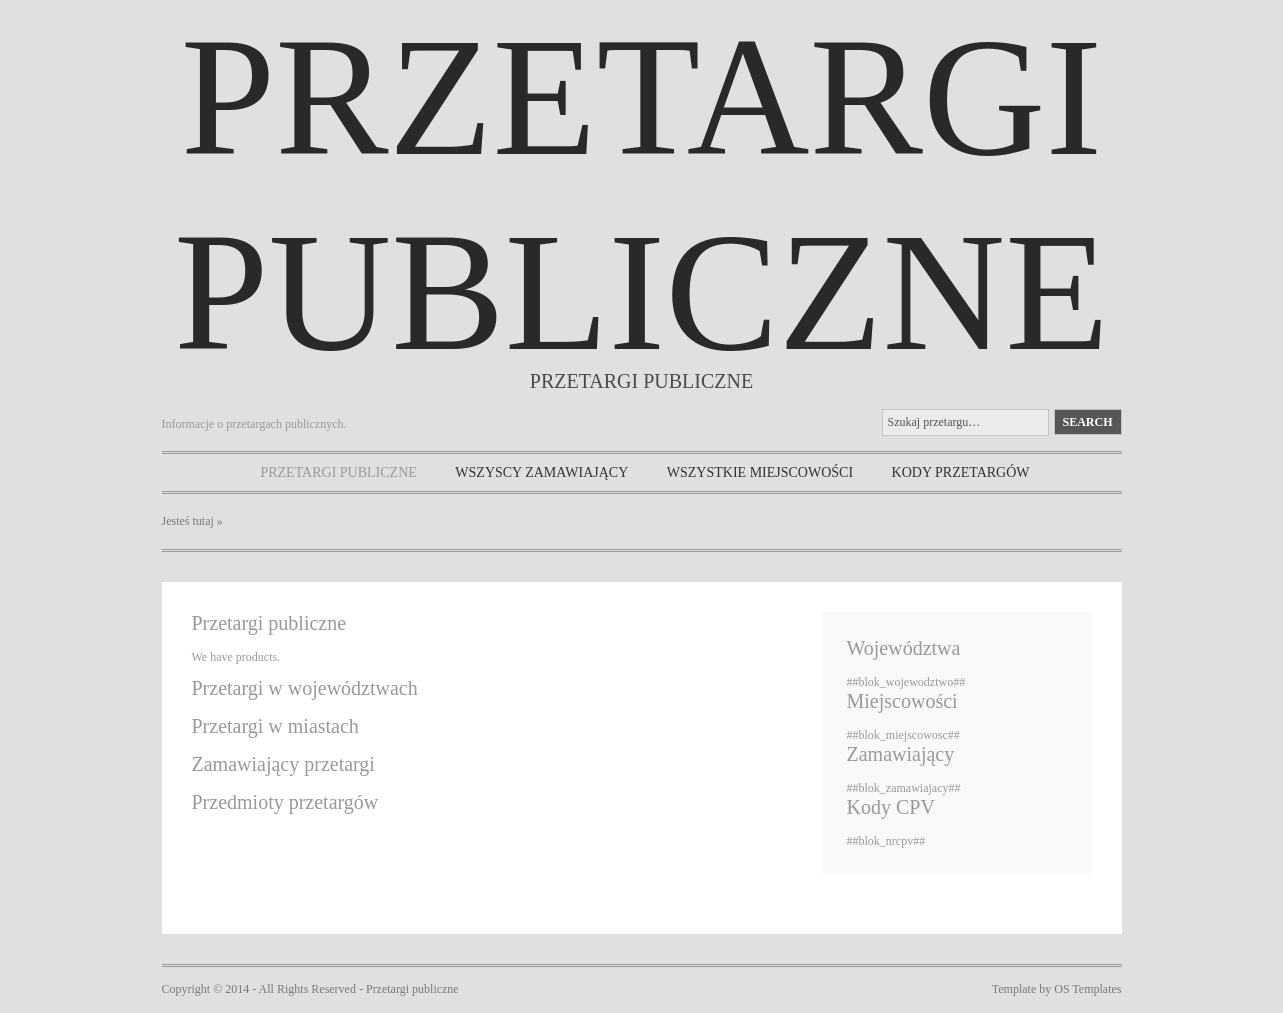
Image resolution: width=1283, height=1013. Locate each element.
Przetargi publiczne (338, 472)
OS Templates (1087, 989)
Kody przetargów (961, 472)
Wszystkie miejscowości (760, 472)
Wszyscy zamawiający (541, 472)
